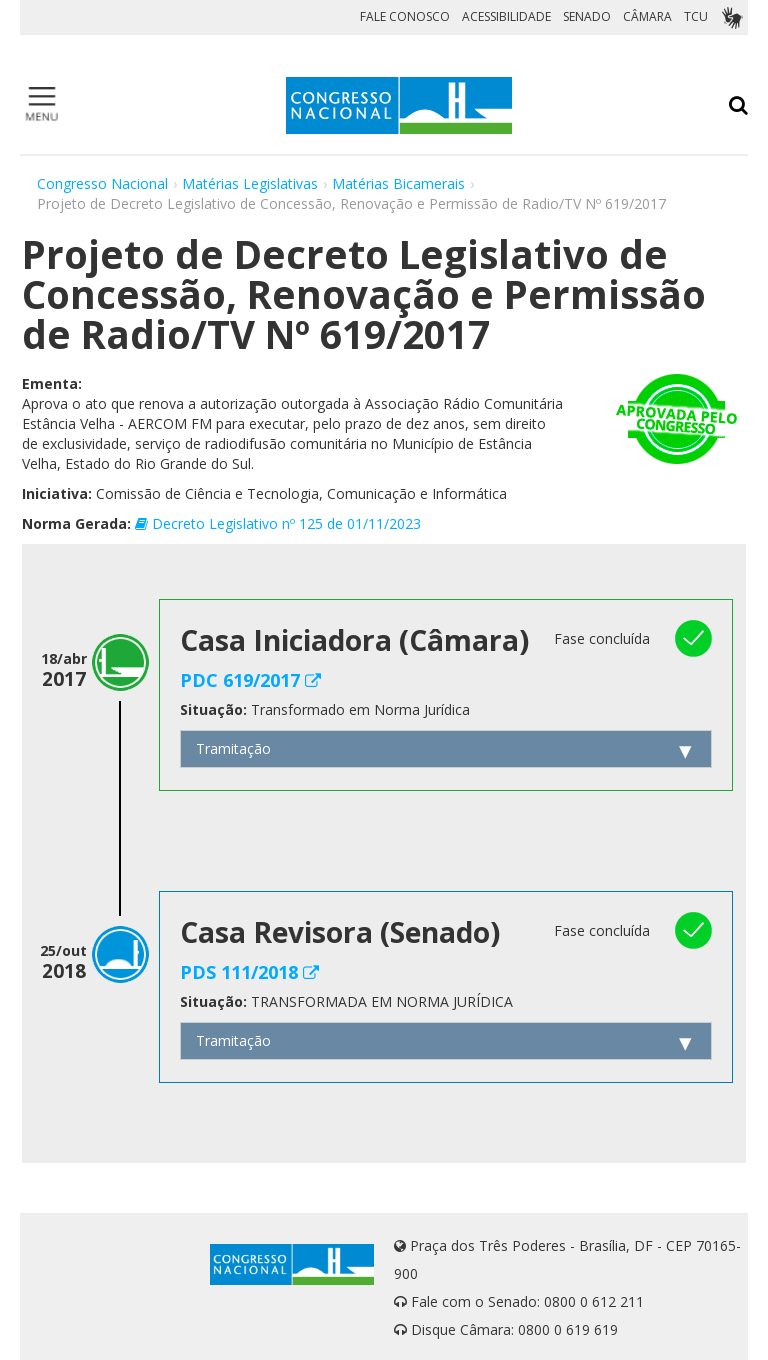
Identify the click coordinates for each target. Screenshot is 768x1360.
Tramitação (233, 748)
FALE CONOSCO (405, 16)
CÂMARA (647, 16)
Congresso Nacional (102, 183)
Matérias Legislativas (250, 183)
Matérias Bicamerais (398, 183)
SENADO (587, 16)
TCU (696, 16)
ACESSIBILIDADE (506, 16)
